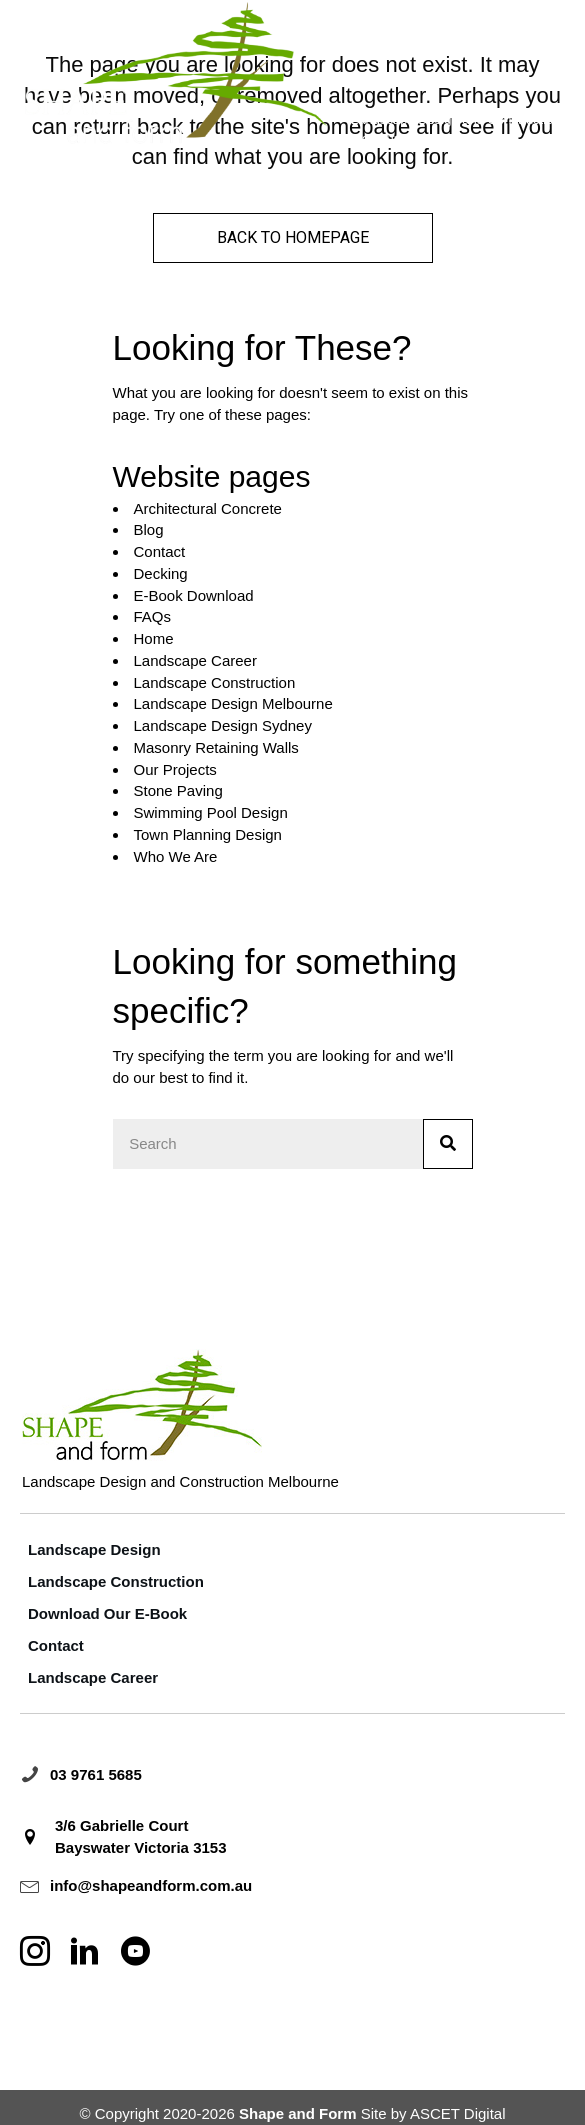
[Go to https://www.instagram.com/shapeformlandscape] (35, 1953)
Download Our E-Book (107, 1613)
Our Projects (175, 769)
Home (154, 638)
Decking (161, 573)
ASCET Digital (458, 2113)
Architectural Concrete (208, 508)
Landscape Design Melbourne (233, 703)
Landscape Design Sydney (223, 725)
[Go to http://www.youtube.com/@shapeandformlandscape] (135, 1953)
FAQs (153, 616)
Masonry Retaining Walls (216, 747)
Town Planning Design (208, 834)
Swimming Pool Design (211, 812)
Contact (160, 551)
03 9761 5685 (96, 1774)
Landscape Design (94, 1549)
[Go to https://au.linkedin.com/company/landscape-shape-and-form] (85, 1953)
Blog (149, 529)
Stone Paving (178, 790)
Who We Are (176, 856)
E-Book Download (194, 595)
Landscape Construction (215, 682)
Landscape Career (195, 660)
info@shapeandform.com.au (151, 1885)
